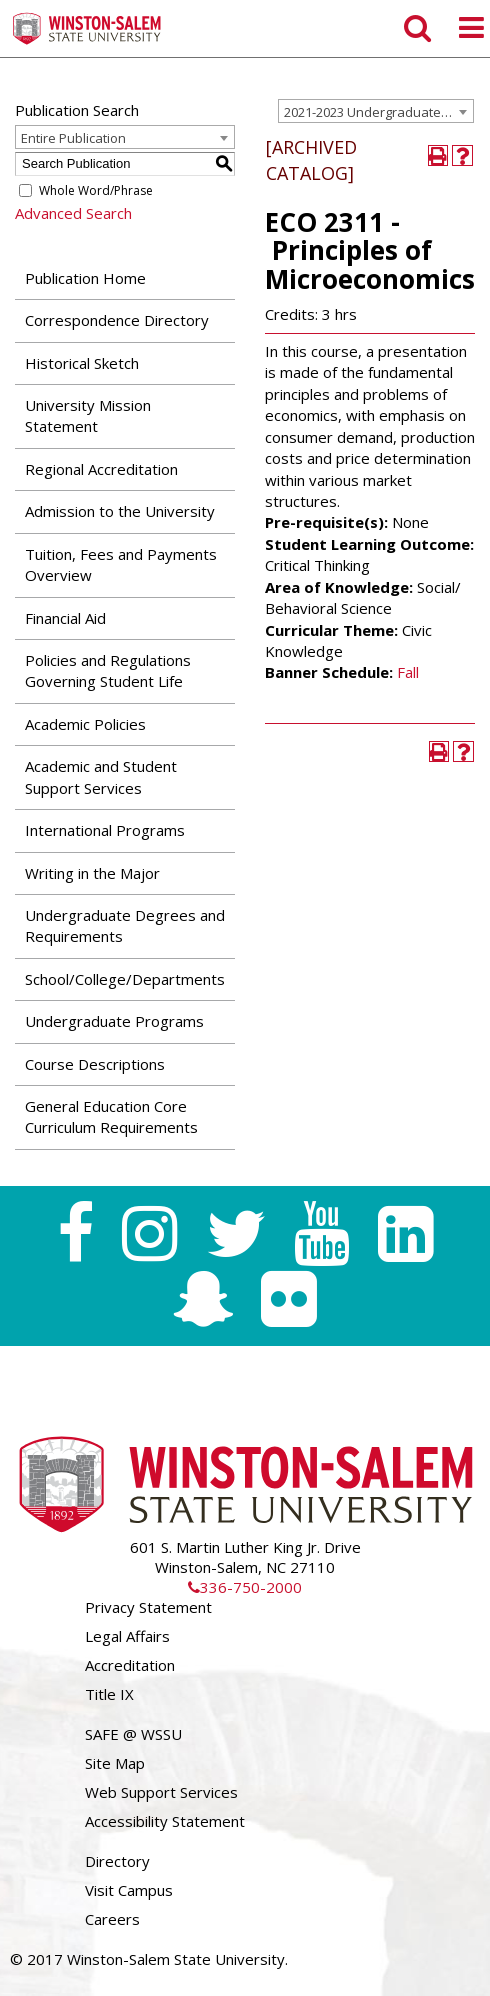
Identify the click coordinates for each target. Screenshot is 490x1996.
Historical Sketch (82, 363)
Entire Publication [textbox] (73, 138)
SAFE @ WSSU (133, 1734)
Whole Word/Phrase (96, 190)
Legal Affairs (127, 1636)
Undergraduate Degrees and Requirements (125, 925)
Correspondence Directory (117, 320)
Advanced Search (73, 213)
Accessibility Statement (165, 1821)
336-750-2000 (245, 1587)
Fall (408, 672)
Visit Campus (129, 1890)
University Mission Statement (88, 415)
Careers (112, 1919)
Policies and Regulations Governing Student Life (108, 670)
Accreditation (130, 1665)
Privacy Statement (148, 1607)
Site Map (115, 1763)
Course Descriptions (95, 1064)
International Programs (105, 830)
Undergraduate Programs (114, 1021)
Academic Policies (85, 724)
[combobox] (376, 111)
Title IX (109, 1694)
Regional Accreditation (101, 469)
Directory (117, 1861)
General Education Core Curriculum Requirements (111, 1116)
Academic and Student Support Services (101, 776)
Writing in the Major (92, 873)
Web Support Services (161, 1792)
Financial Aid (65, 618)
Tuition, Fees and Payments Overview (121, 564)
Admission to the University (120, 511)
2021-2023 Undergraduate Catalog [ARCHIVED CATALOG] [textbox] (378, 112)
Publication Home (85, 278)
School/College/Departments (125, 979)
